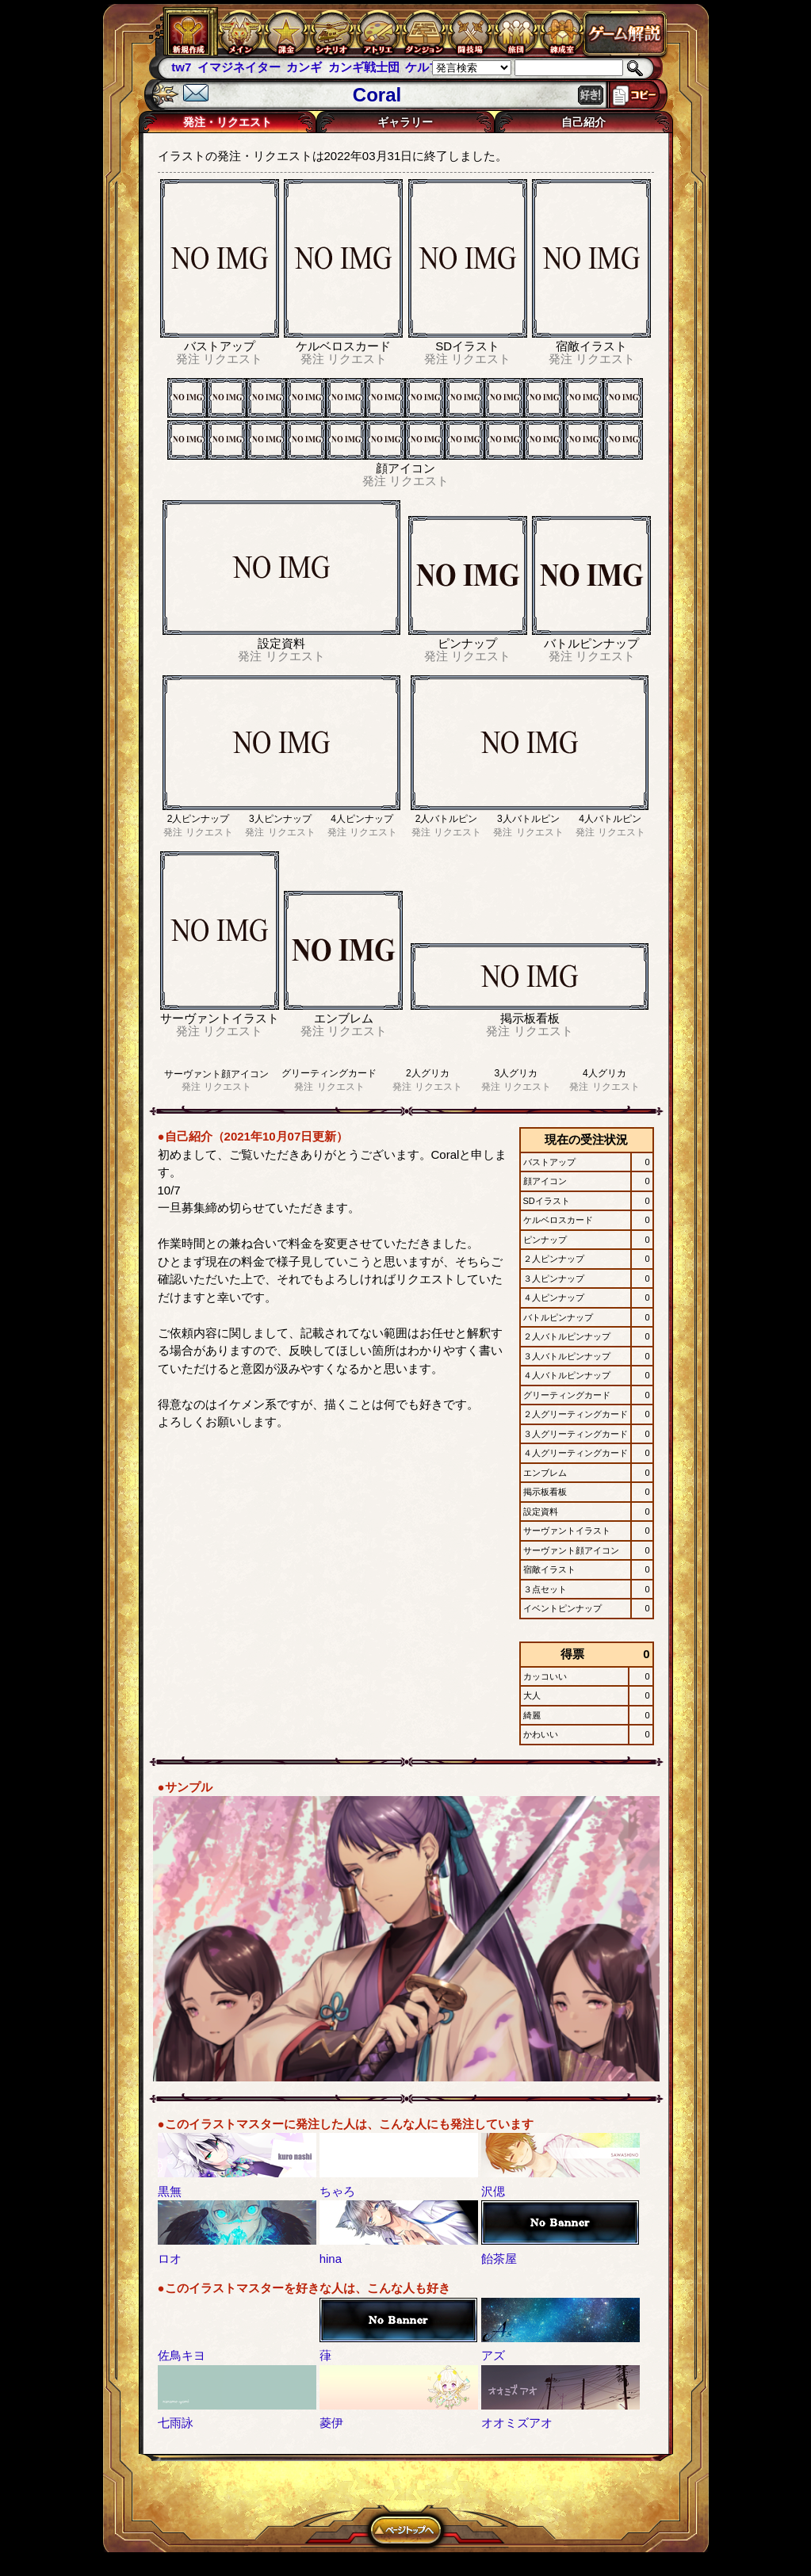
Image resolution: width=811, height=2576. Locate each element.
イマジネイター (239, 67)
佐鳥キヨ (181, 2355)
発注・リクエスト (227, 122)
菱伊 (331, 2422)
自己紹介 (583, 122)
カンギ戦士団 (364, 67)
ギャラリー (405, 122)
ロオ (170, 2258)
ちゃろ (337, 2191)
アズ (493, 2355)
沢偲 (493, 2191)
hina (330, 2258)
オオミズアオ (517, 2422)
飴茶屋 (499, 2258)
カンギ (304, 67)
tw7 (181, 67)
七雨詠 (175, 2422)
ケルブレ (429, 67)
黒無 (170, 2191)
